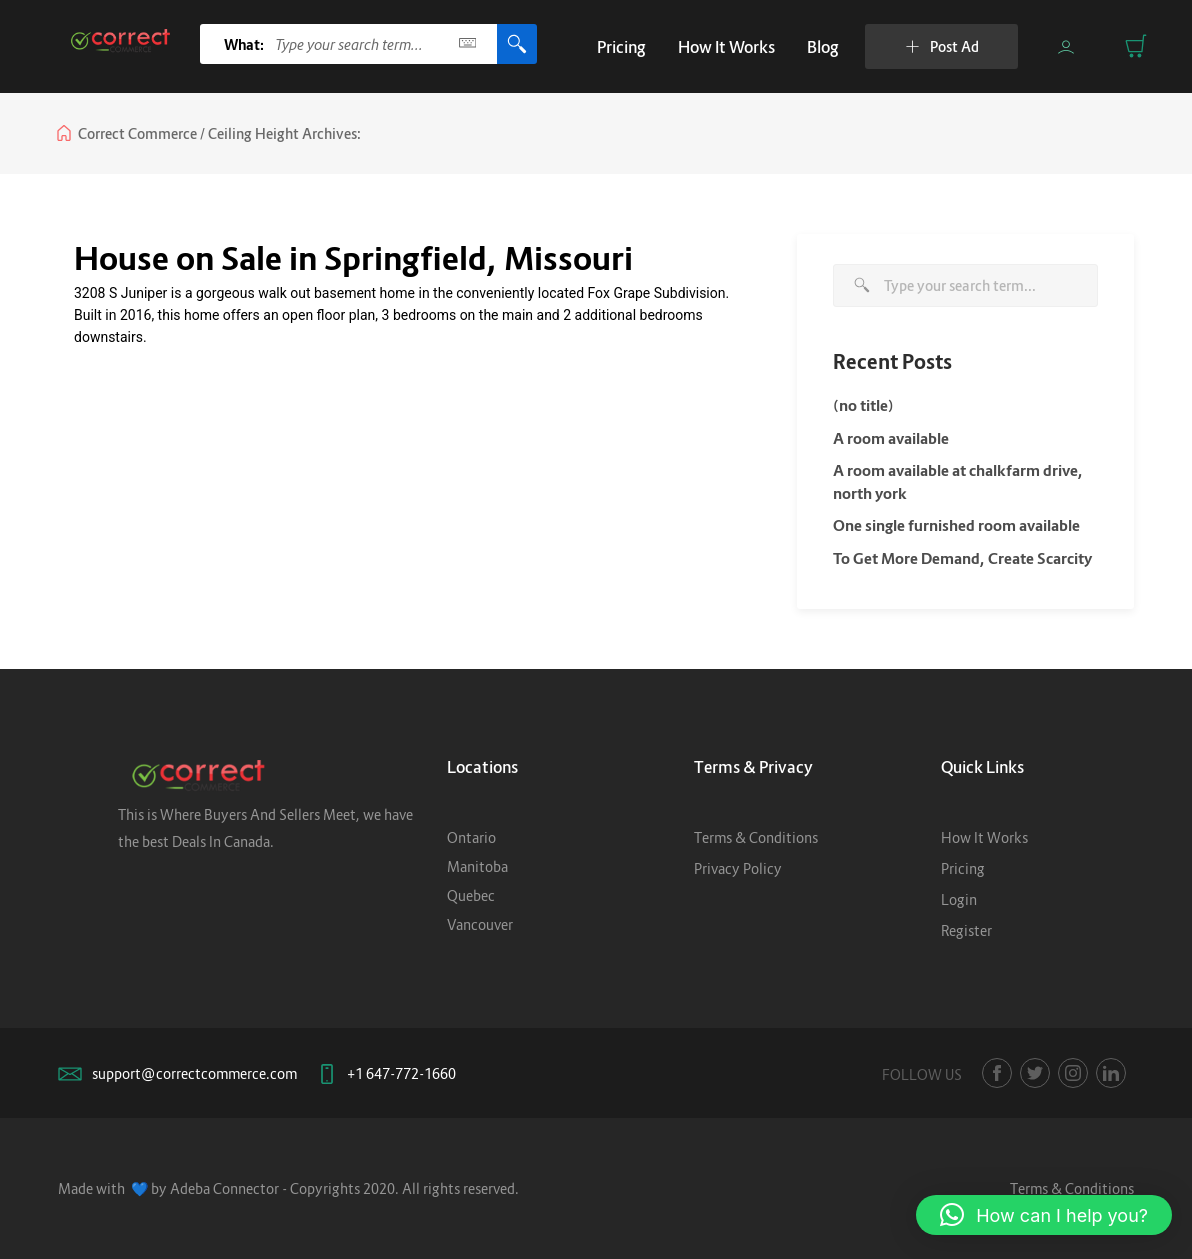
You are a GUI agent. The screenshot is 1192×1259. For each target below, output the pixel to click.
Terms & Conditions (756, 837)
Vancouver (480, 924)
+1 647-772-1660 (401, 1073)
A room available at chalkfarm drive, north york (958, 481)
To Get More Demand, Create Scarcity (962, 558)
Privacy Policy (738, 868)
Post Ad (942, 46)
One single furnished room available (956, 525)
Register (966, 930)
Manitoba (477, 866)
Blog (823, 47)
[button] (1044, 1215)
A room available (891, 438)
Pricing (621, 47)
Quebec (471, 895)
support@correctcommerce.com (194, 1073)
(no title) (863, 405)
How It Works (726, 47)
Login (959, 899)
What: (244, 44)
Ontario (471, 837)
